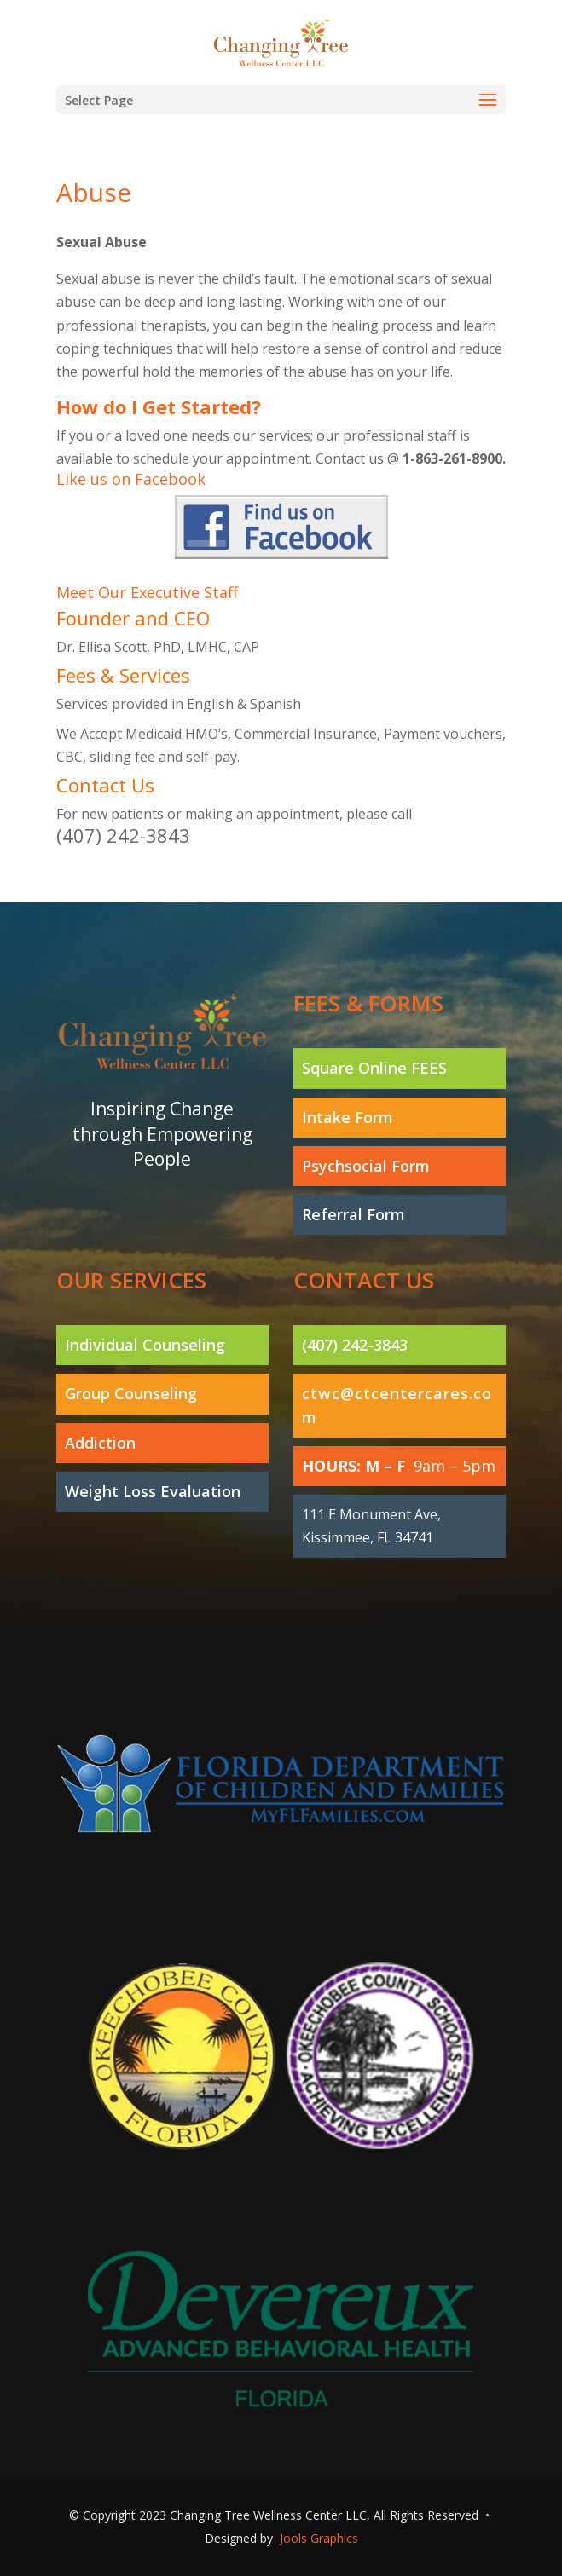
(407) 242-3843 (123, 835)
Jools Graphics (319, 2538)
